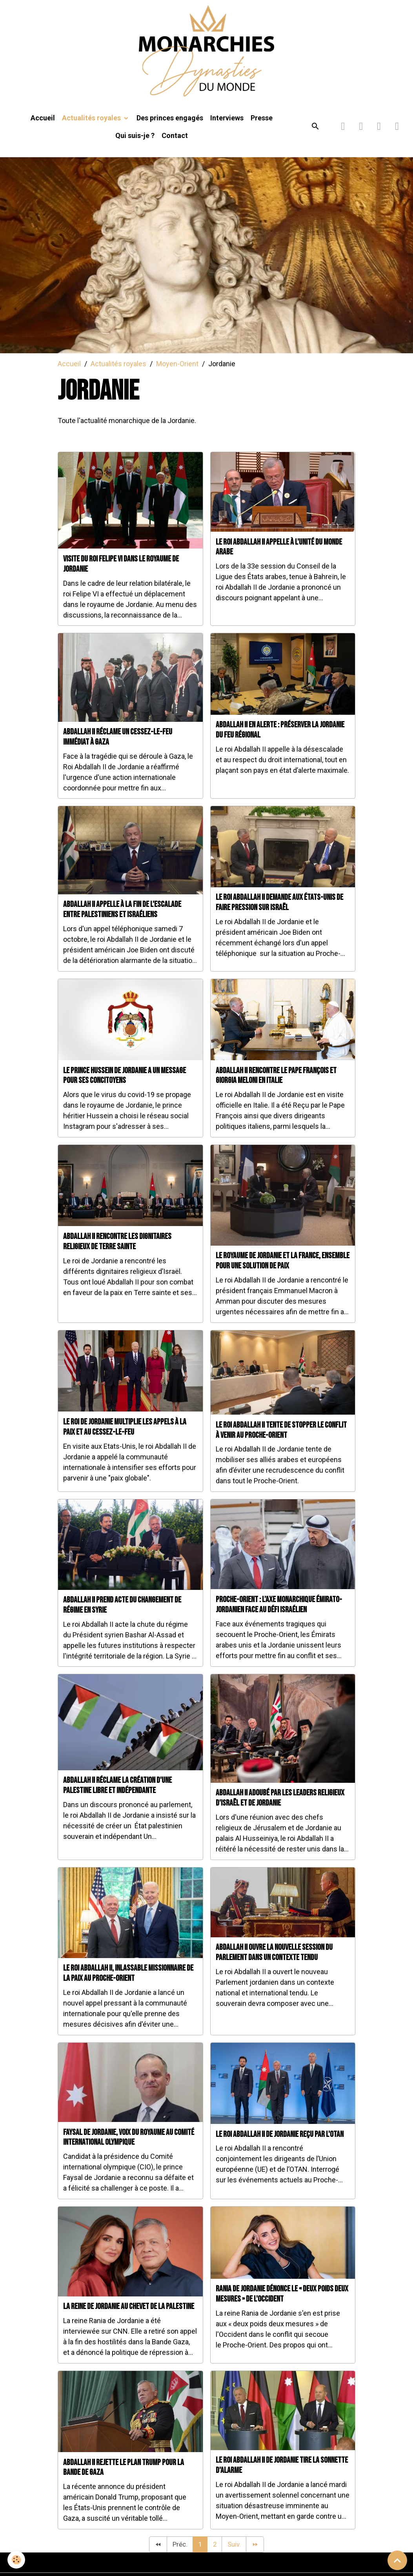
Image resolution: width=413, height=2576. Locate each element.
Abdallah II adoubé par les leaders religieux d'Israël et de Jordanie (280, 1808)
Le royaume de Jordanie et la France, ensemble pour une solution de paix (282, 1271)
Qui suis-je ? (135, 146)
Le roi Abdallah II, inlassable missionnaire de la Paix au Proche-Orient (128, 1984)
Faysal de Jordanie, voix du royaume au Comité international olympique (128, 2148)
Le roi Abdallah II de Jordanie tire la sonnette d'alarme (282, 2476)
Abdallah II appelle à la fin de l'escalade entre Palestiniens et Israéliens (122, 920)
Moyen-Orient (177, 374)
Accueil (43, 128)
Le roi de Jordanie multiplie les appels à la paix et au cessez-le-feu (124, 1437)
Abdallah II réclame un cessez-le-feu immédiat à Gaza (117, 747)
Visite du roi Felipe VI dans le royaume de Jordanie (121, 574)
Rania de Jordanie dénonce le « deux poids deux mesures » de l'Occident (282, 2304)
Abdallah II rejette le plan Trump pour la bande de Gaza (123, 2478)
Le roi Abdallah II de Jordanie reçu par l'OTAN (280, 2144)
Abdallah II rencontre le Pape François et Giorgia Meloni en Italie (276, 1086)
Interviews (227, 128)
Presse (262, 128)
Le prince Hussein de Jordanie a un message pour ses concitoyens (124, 1086)
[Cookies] (16, 2560)
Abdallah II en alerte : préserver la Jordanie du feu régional (280, 740)
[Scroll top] (397, 2560)
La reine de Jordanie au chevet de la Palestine (128, 2317)
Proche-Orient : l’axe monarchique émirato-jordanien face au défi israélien (279, 1615)
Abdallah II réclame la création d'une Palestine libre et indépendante (117, 1796)
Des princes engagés (169, 128)
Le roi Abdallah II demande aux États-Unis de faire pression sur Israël (279, 913)
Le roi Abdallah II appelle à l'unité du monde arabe (279, 557)
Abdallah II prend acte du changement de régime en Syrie (122, 1615)
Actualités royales (92, 128)
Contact (175, 146)
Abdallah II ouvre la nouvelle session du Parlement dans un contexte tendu (274, 1963)
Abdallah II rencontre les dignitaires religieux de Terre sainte (117, 1252)
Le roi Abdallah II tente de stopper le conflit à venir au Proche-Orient (281, 1440)
